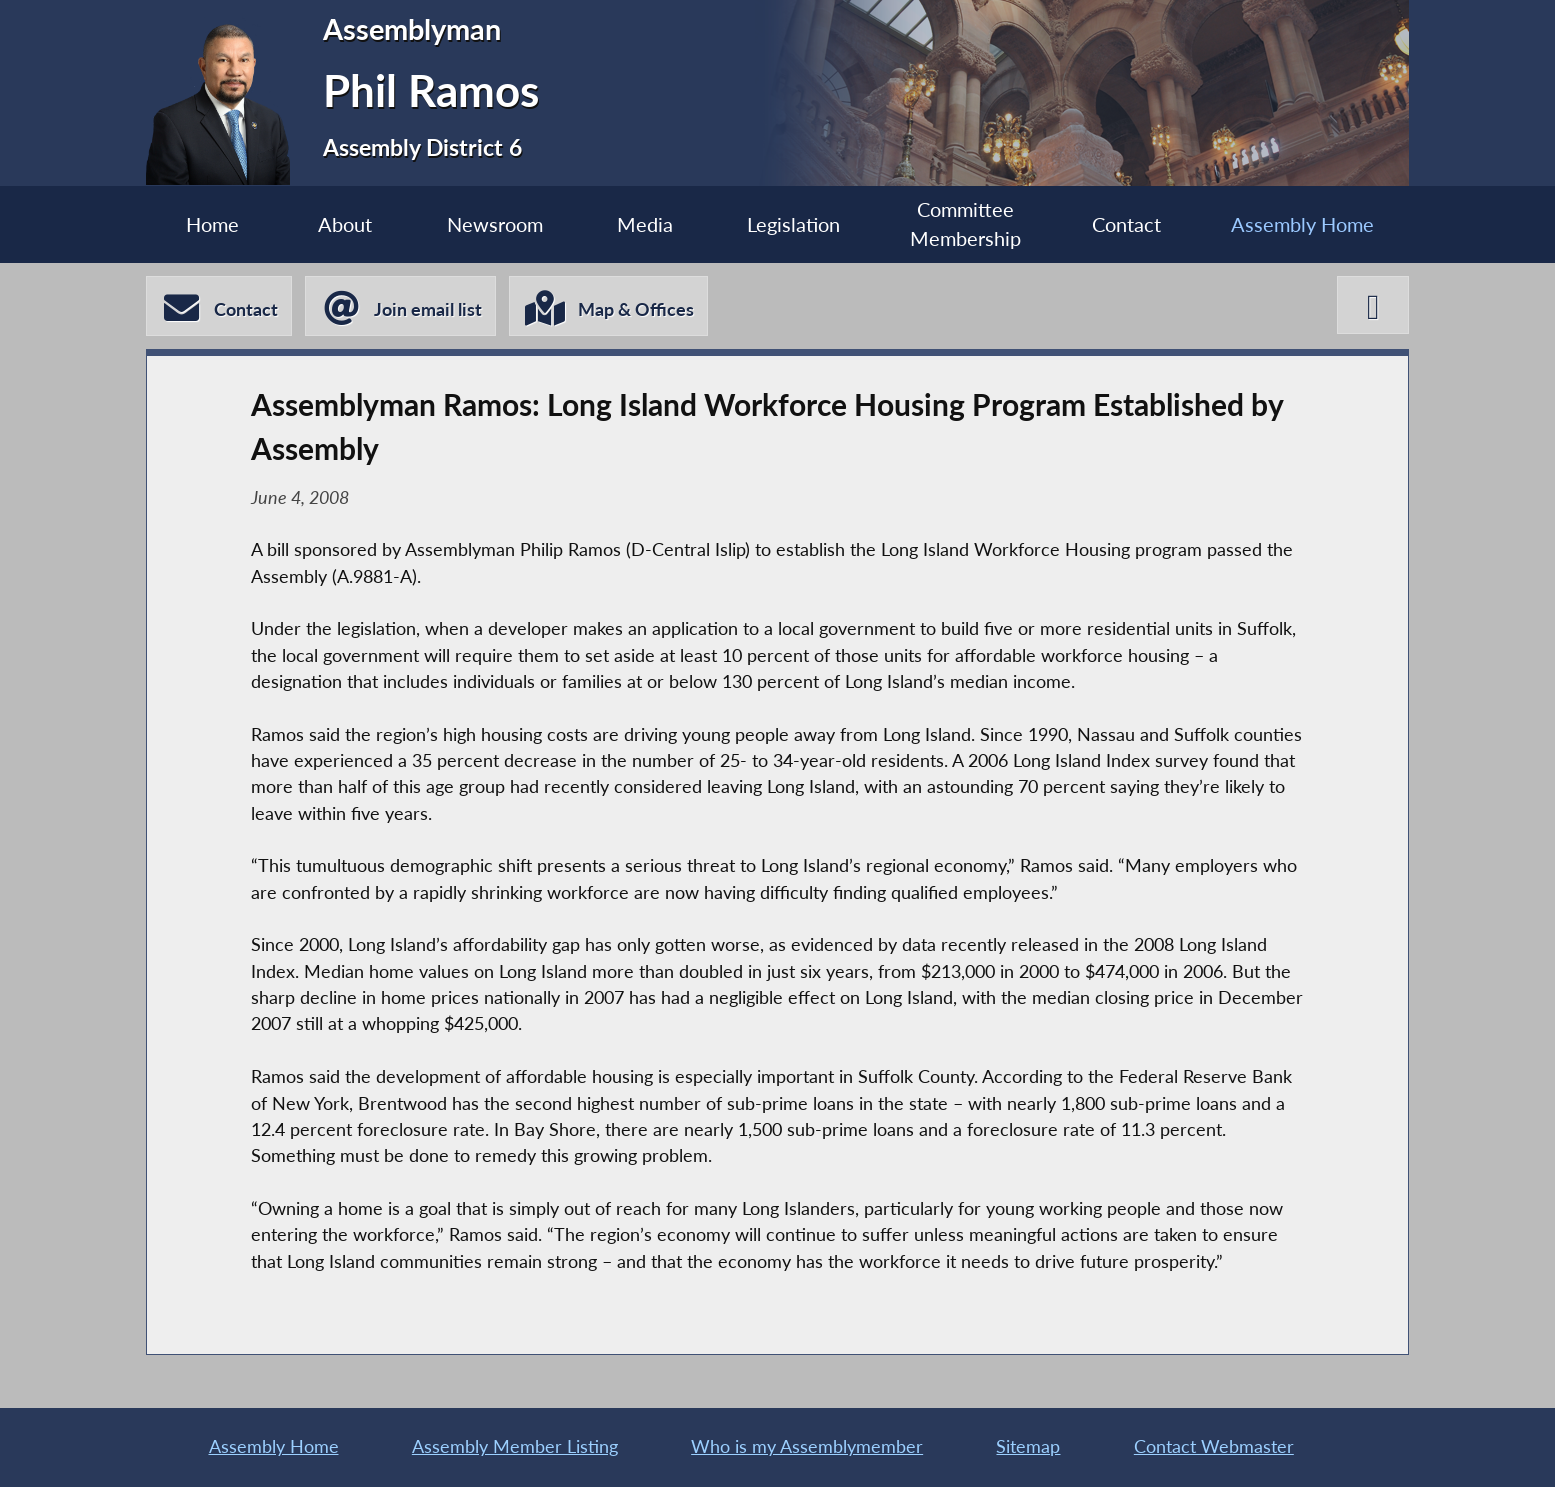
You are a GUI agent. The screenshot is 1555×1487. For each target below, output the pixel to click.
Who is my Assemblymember (807, 1446)
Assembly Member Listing (515, 1446)
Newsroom (495, 224)
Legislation (793, 224)
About (345, 224)
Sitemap (1028, 1446)
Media (645, 224)
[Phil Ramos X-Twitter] (1373, 305)
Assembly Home (1302, 224)
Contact (1126, 224)
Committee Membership (965, 224)
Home (212, 224)
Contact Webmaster (1214, 1446)
